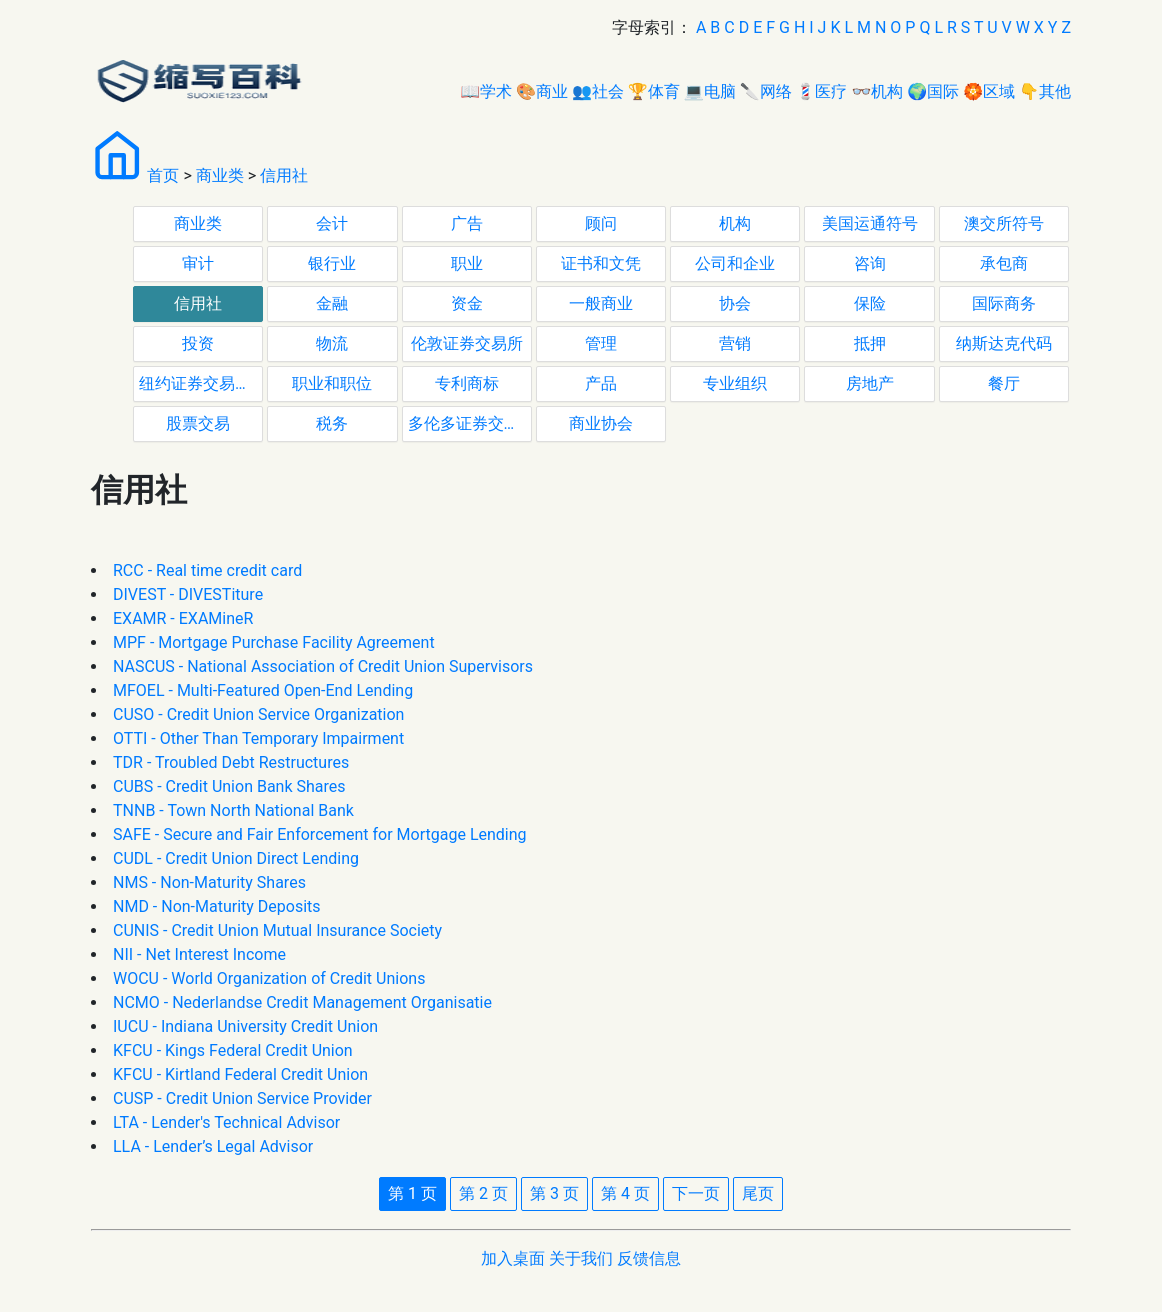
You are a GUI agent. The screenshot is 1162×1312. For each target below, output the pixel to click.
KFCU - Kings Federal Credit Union (233, 1050)
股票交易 (198, 423)
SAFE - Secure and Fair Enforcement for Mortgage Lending (320, 834)
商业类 (220, 175)
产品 (601, 383)
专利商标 (467, 383)
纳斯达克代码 (1004, 343)
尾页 (758, 1193)
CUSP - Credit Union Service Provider (242, 1098)
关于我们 (581, 1258)
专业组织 (735, 383)
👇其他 (1045, 91)
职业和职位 (332, 383)
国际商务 (1004, 303)
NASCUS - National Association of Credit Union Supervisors (323, 666)
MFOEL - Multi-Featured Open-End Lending (263, 690)
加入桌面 (513, 1258)
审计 (198, 263)
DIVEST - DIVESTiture (188, 594)
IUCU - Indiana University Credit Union (245, 1026)
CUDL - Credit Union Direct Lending (236, 858)
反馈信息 (649, 1258)
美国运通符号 (870, 223)
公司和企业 (735, 263)
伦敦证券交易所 (467, 343)
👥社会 (598, 91)
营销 (735, 343)
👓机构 (877, 91)
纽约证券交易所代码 (201, 383)
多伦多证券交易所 (470, 423)
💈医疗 (822, 91)
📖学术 (486, 91)
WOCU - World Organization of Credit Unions (269, 978)
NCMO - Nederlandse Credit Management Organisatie (302, 1002)
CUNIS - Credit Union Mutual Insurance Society (277, 930)
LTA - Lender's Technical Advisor (226, 1122)
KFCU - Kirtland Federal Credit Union (240, 1074)
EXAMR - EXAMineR (183, 618)
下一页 (696, 1193)
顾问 (601, 223)
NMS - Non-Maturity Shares (209, 882)
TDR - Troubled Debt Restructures (231, 762)
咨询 (870, 263)
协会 (735, 303)
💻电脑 (710, 91)
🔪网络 (766, 91)
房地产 (870, 383)
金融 (332, 303)
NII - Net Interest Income (199, 954)
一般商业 (601, 303)
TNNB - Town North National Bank (233, 810)
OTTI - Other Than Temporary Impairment (258, 738)
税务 (332, 423)
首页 (163, 175)
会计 (332, 223)
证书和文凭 (601, 263)
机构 (735, 223)
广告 (467, 223)
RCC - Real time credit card (207, 570)
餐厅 (1004, 383)
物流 (332, 343)
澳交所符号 (1004, 223)
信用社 (284, 175)
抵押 (870, 343)
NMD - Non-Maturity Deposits (217, 906)
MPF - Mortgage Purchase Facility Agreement (274, 642)
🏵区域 (989, 91)
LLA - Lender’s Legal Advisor (213, 1146)
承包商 (1004, 263)
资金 (467, 303)
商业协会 (601, 423)
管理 (601, 343)
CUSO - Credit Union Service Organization (258, 714)
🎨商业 (542, 91)
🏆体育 (654, 91)
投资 (198, 343)
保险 (870, 303)
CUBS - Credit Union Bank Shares (229, 786)
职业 (467, 263)
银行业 (332, 263)
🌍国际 (933, 91)
